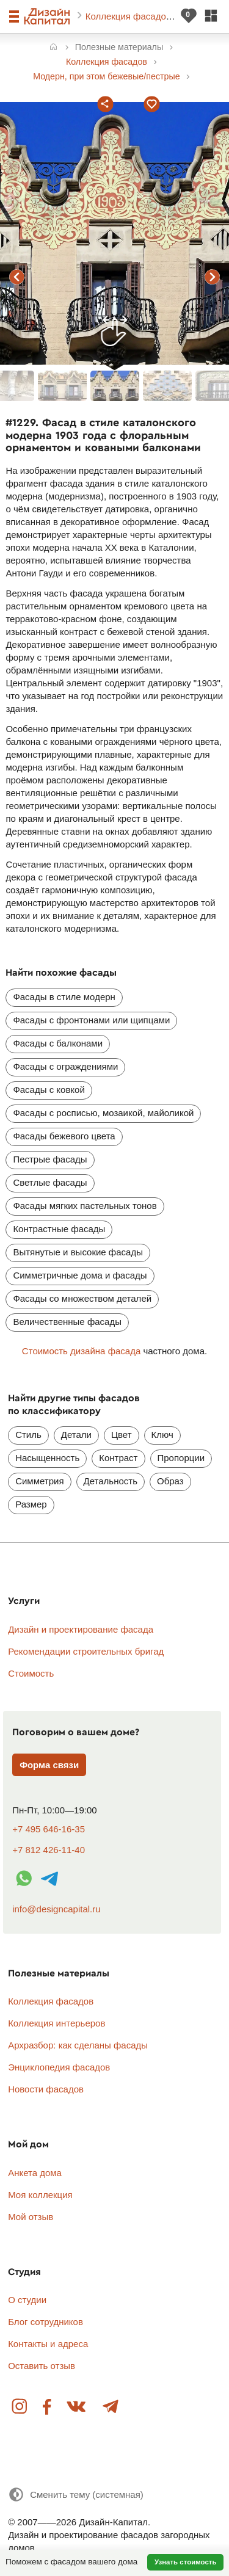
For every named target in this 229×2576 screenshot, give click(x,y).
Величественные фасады (67, 1321)
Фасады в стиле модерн (64, 997)
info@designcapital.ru (56, 1909)
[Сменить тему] (76, 2494)
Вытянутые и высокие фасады (78, 1252)
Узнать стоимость (185, 2562)
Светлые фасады (50, 1182)
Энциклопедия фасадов (59, 2067)
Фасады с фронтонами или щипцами (91, 1020)
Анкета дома (35, 2173)
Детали (76, 1434)
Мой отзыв (30, 2216)
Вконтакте (77, 2407)
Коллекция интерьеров (56, 2023)
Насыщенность (47, 1458)
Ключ (162, 1434)
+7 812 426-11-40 (48, 1850)
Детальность (110, 1481)
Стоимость (31, 1673)
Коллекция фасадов (129, 16)
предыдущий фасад (17, 277)
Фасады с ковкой (48, 1089)
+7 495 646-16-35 (48, 1829)
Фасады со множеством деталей (82, 1298)
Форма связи (49, 1765)
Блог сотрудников (45, 2322)
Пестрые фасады (50, 1159)
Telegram (110, 2407)
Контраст (118, 1458)
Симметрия (39, 1481)
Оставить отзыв (41, 2365)
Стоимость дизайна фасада (81, 1351)
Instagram (20, 2407)
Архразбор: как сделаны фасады (78, 2045)
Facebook (47, 2407)
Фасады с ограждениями (65, 1066)
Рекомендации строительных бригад (86, 1651)
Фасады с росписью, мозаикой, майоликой (103, 1113)
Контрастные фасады (59, 1229)
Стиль (28, 1434)
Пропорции (181, 1458)
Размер (31, 1504)
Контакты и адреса (48, 2343)
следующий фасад (212, 277)
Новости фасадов (46, 2089)
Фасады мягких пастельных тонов (84, 1205)
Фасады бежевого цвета (64, 1136)
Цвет (121, 1434)
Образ (170, 1481)
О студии (27, 2300)
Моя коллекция (40, 2195)
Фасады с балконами (58, 1043)
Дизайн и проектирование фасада (80, 1629)
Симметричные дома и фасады (80, 1275)
